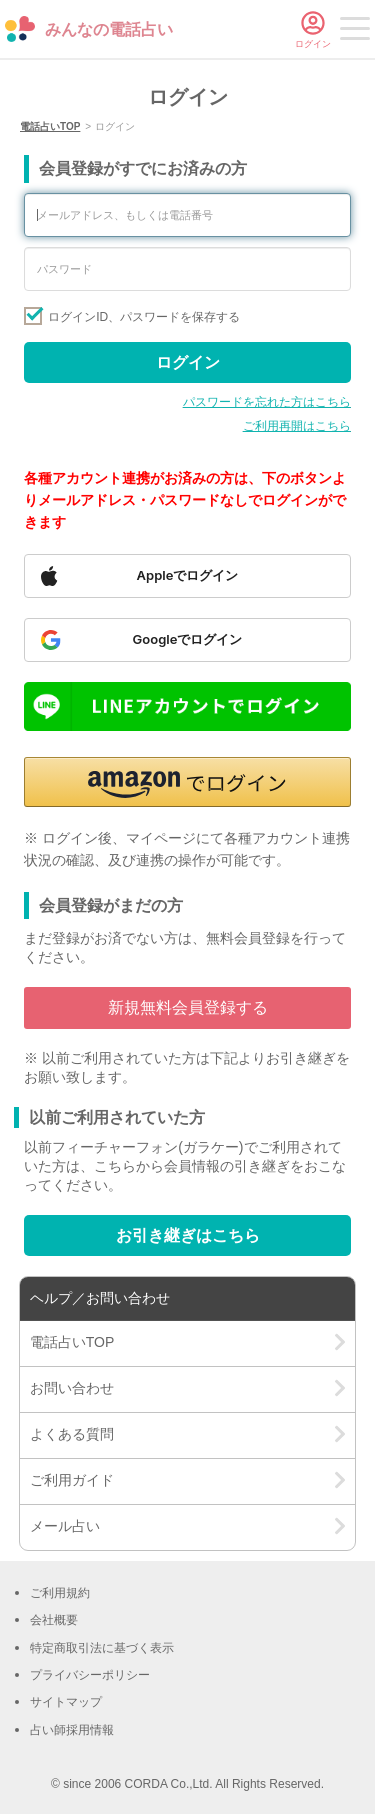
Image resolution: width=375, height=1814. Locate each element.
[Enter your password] (187, 269)
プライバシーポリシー (90, 1675)
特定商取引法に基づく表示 (102, 1648)
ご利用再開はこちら (297, 426)
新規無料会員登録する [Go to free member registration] (188, 1007)
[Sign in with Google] (187, 640)
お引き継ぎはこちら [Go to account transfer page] (188, 1235)
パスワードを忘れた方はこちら (267, 402)
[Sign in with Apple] (187, 576)
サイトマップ (66, 1702)
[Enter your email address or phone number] (187, 215)
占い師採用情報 (72, 1730)
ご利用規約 (60, 1593)
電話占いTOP (50, 126)
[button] (187, 782)
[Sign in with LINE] (187, 706)
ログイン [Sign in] (188, 362)
